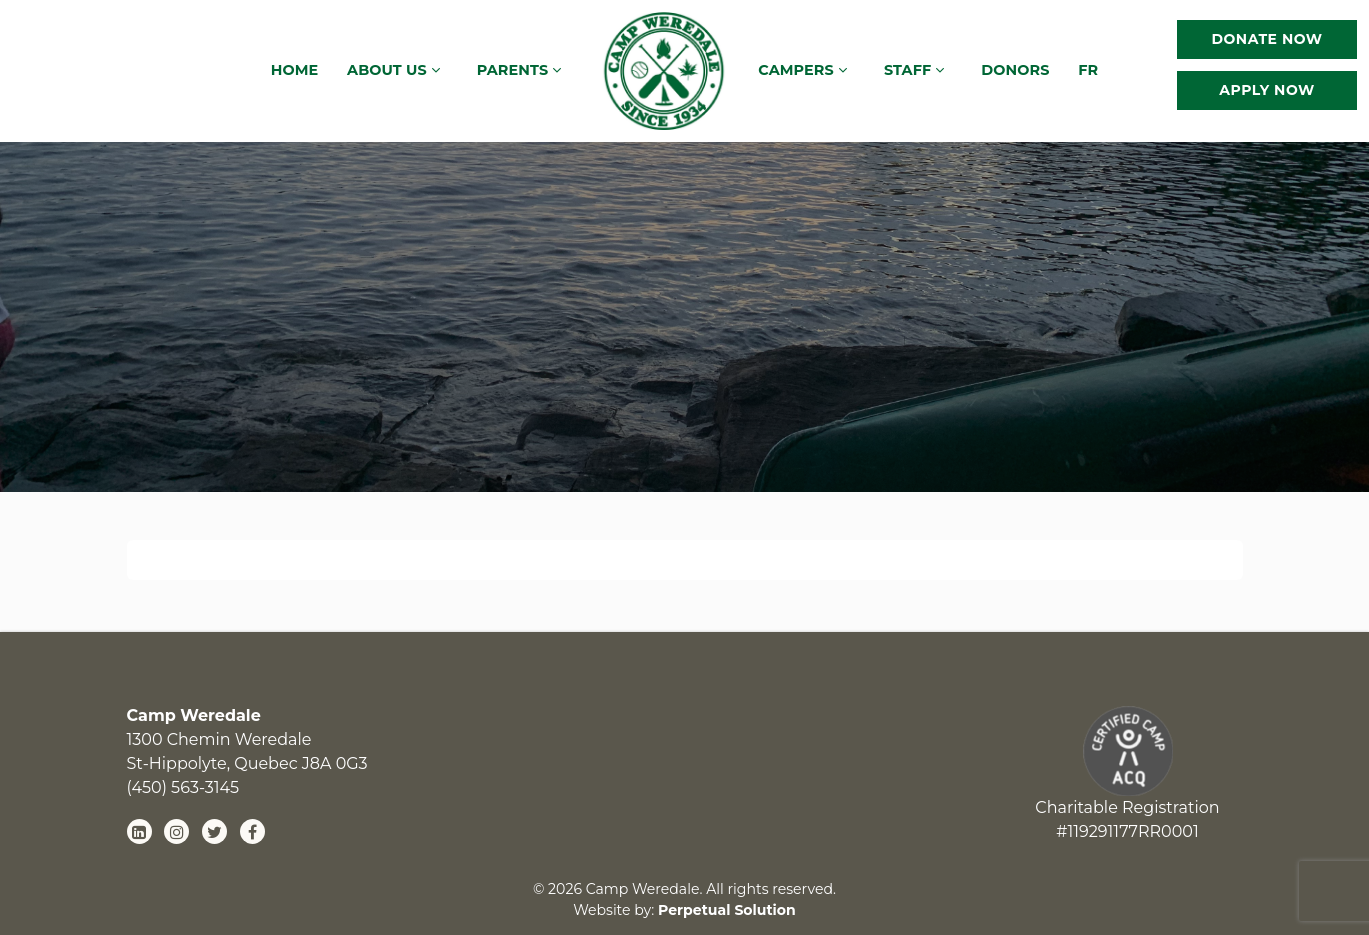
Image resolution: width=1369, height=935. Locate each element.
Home (295, 70)
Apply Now (1266, 90)
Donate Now (1266, 39)
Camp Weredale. (646, 889)
